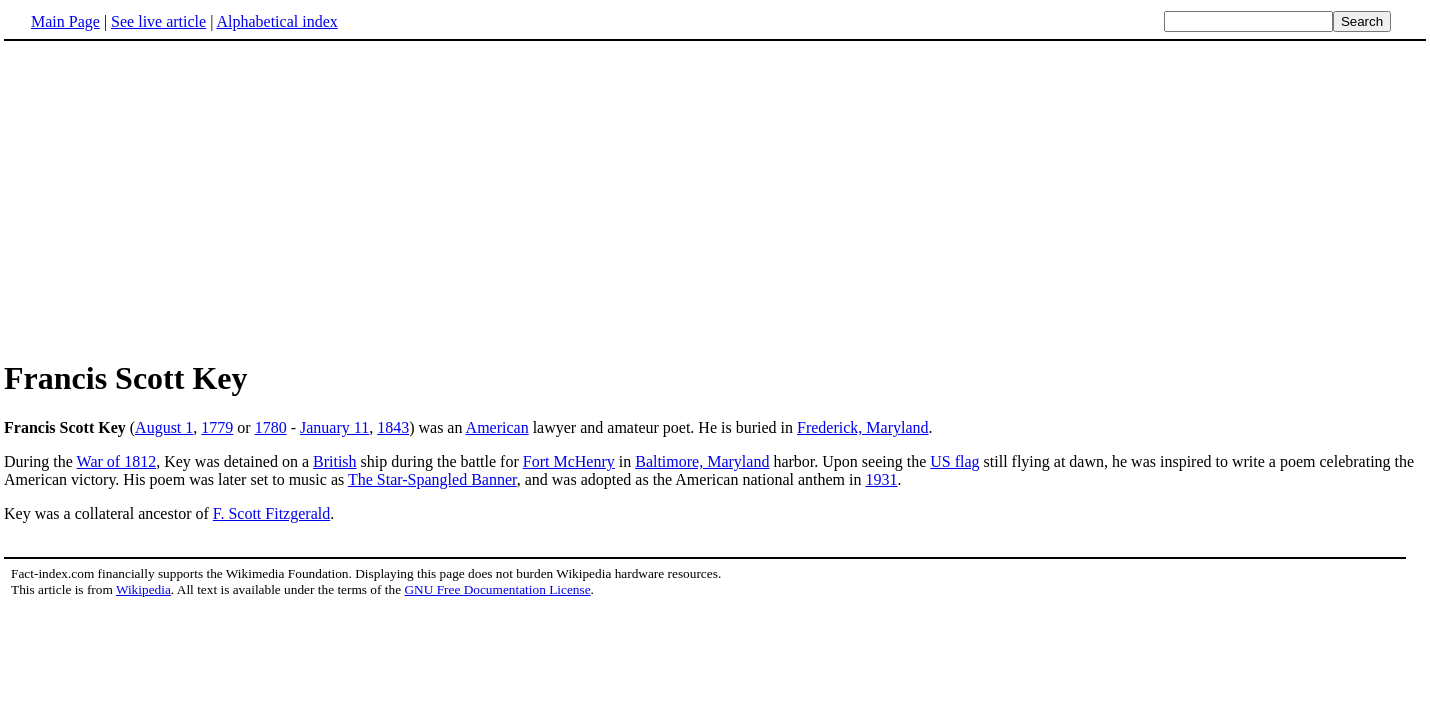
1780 (271, 427)
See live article (158, 21)
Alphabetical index (276, 21)
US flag (954, 461)
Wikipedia (143, 589)
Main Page (65, 21)
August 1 (164, 427)
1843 (393, 427)
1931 (881, 479)
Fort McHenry (569, 461)
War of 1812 (117, 461)
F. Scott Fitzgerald (271, 513)
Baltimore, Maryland (702, 461)
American (497, 427)
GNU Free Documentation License (497, 589)
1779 (217, 427)
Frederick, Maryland (863, 427)
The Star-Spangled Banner (432, 479)
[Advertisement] (172, 199)
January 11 (334, 427)
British (335, 461)
